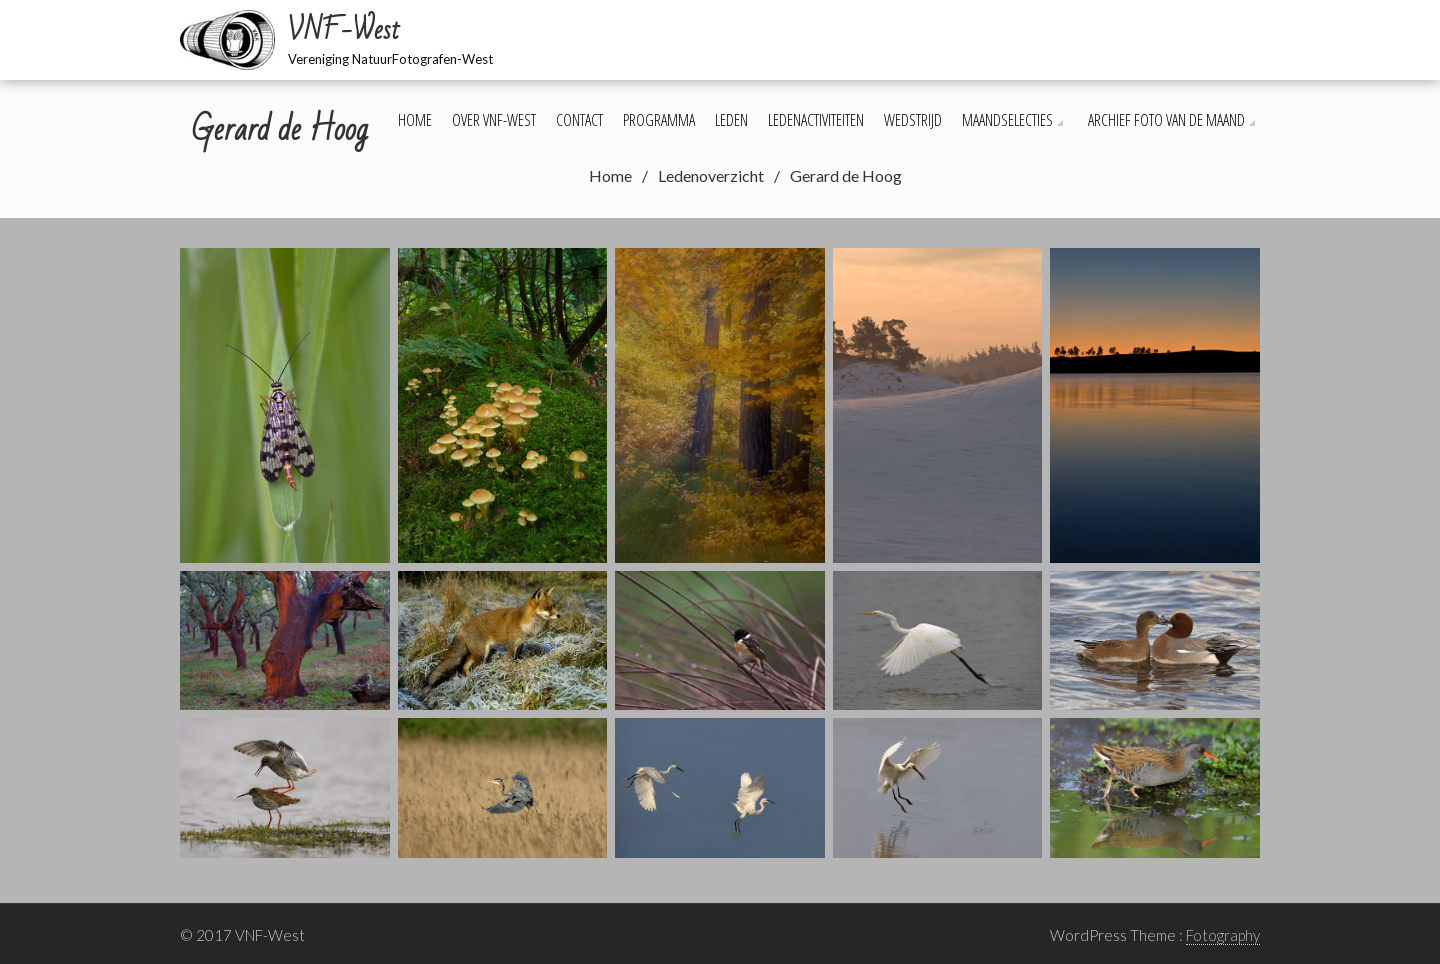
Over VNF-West (494, 120)
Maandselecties (1007, 120)
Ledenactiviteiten (816, 120)
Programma (659, 120)
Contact (579, 120)
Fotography (1223, 935)
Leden (731, 120)
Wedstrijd (913, 120)
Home (415, 120)
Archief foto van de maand (1166, 120)
